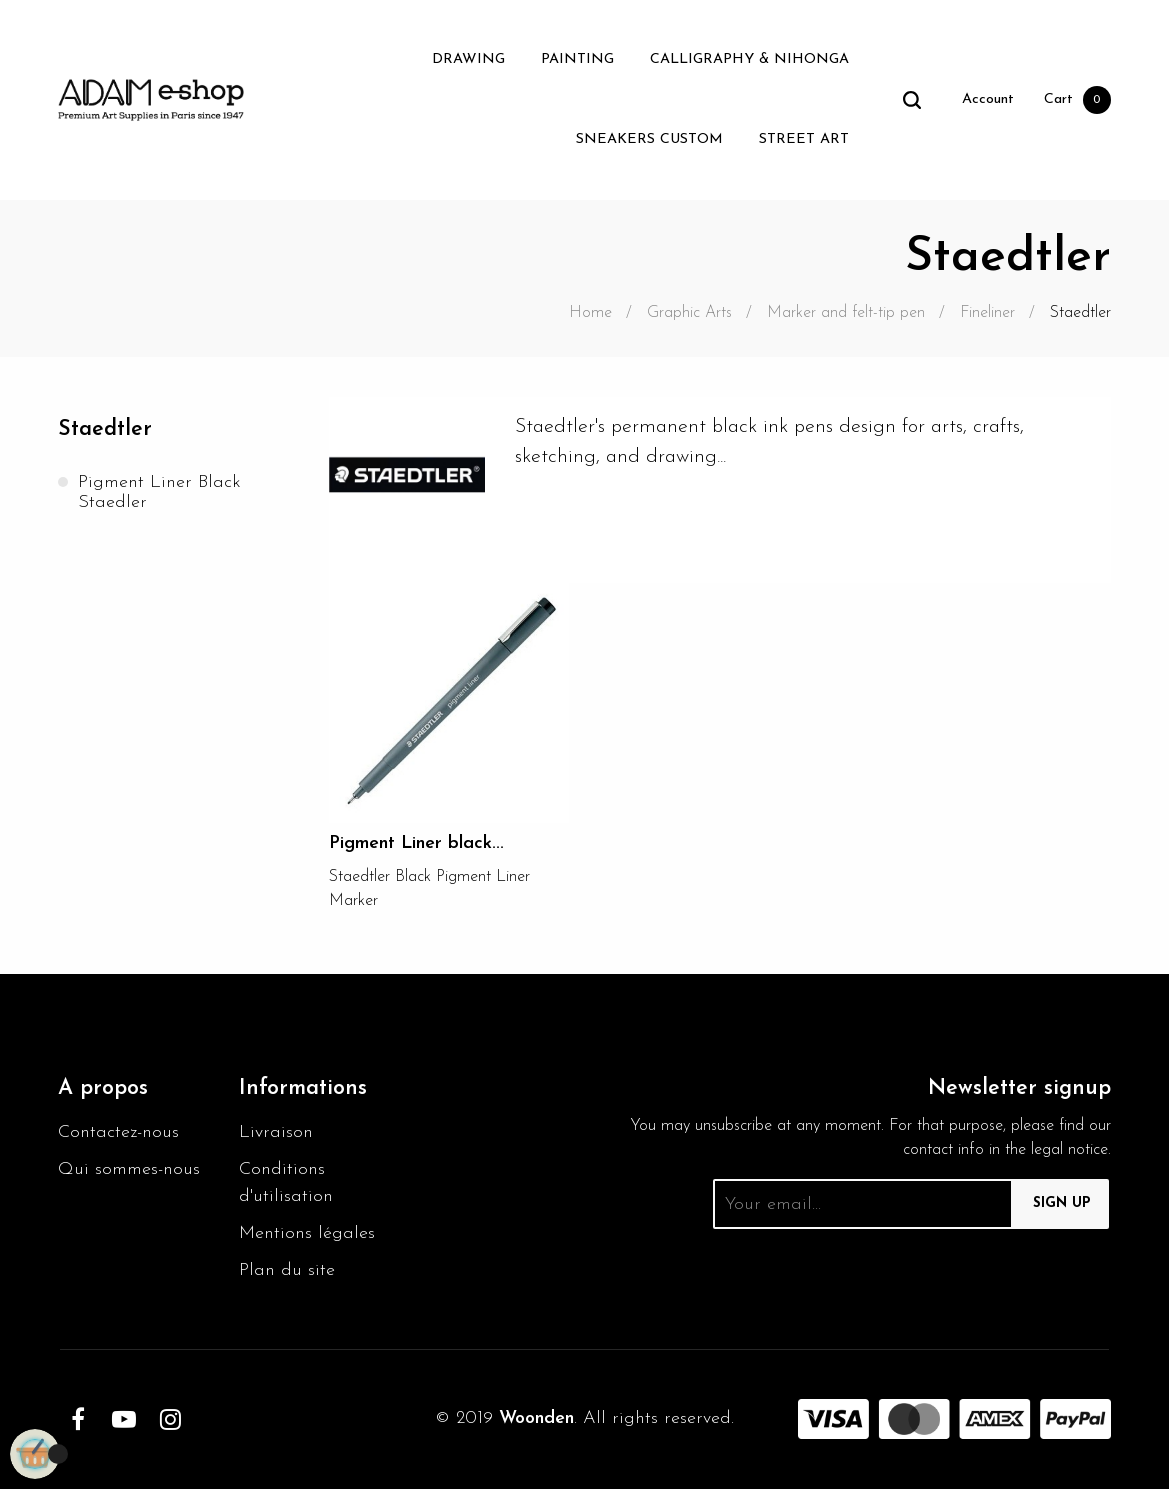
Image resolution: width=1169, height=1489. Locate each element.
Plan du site (287, 1270)
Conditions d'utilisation (286, 1183)
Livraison (276, 1132)
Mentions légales (307, 1233)
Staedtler (105, 429)
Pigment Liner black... (416, 843)
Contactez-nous (118, 1132)
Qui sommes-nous (129, 1169)
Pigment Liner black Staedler (159, 492)
